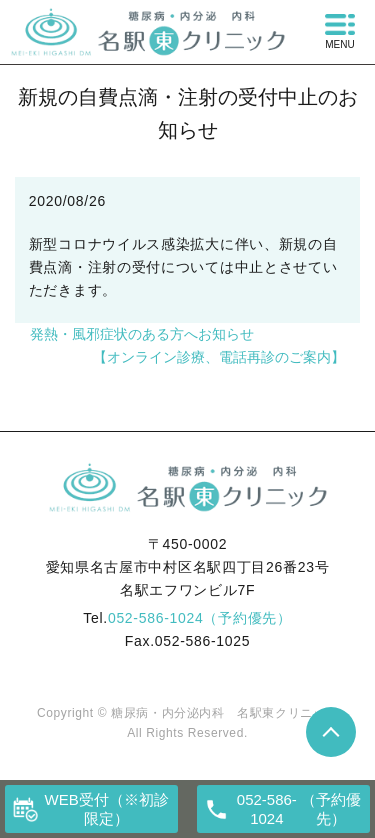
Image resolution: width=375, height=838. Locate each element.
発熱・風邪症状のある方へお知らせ (142, 334)
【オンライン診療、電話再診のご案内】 (219, 357)
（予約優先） (297, 809)
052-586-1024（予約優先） (200, 618)
